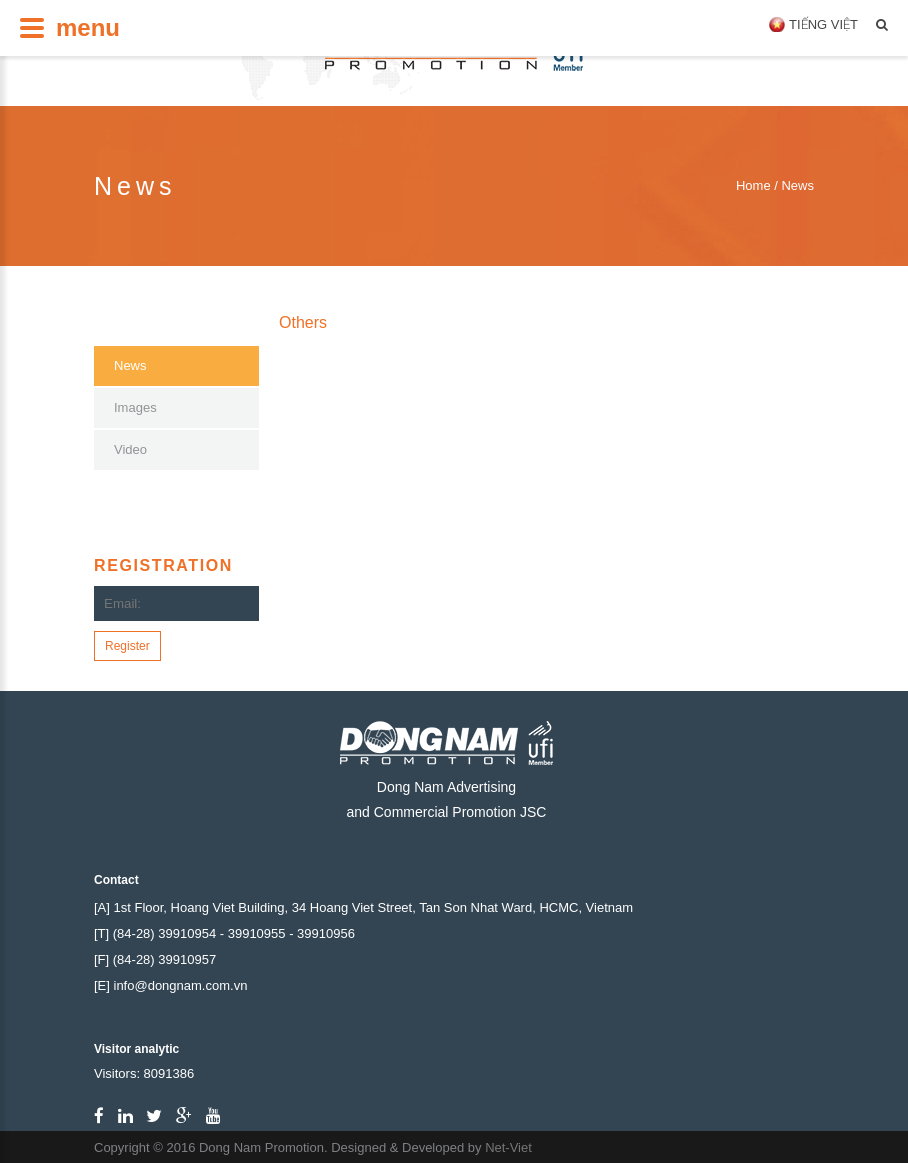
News (130, 365)
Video (130, 449)
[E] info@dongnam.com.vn (170, 985)
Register (127, 646)
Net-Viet (508, 1147)
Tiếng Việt (823, 24)
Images (135, 407)
